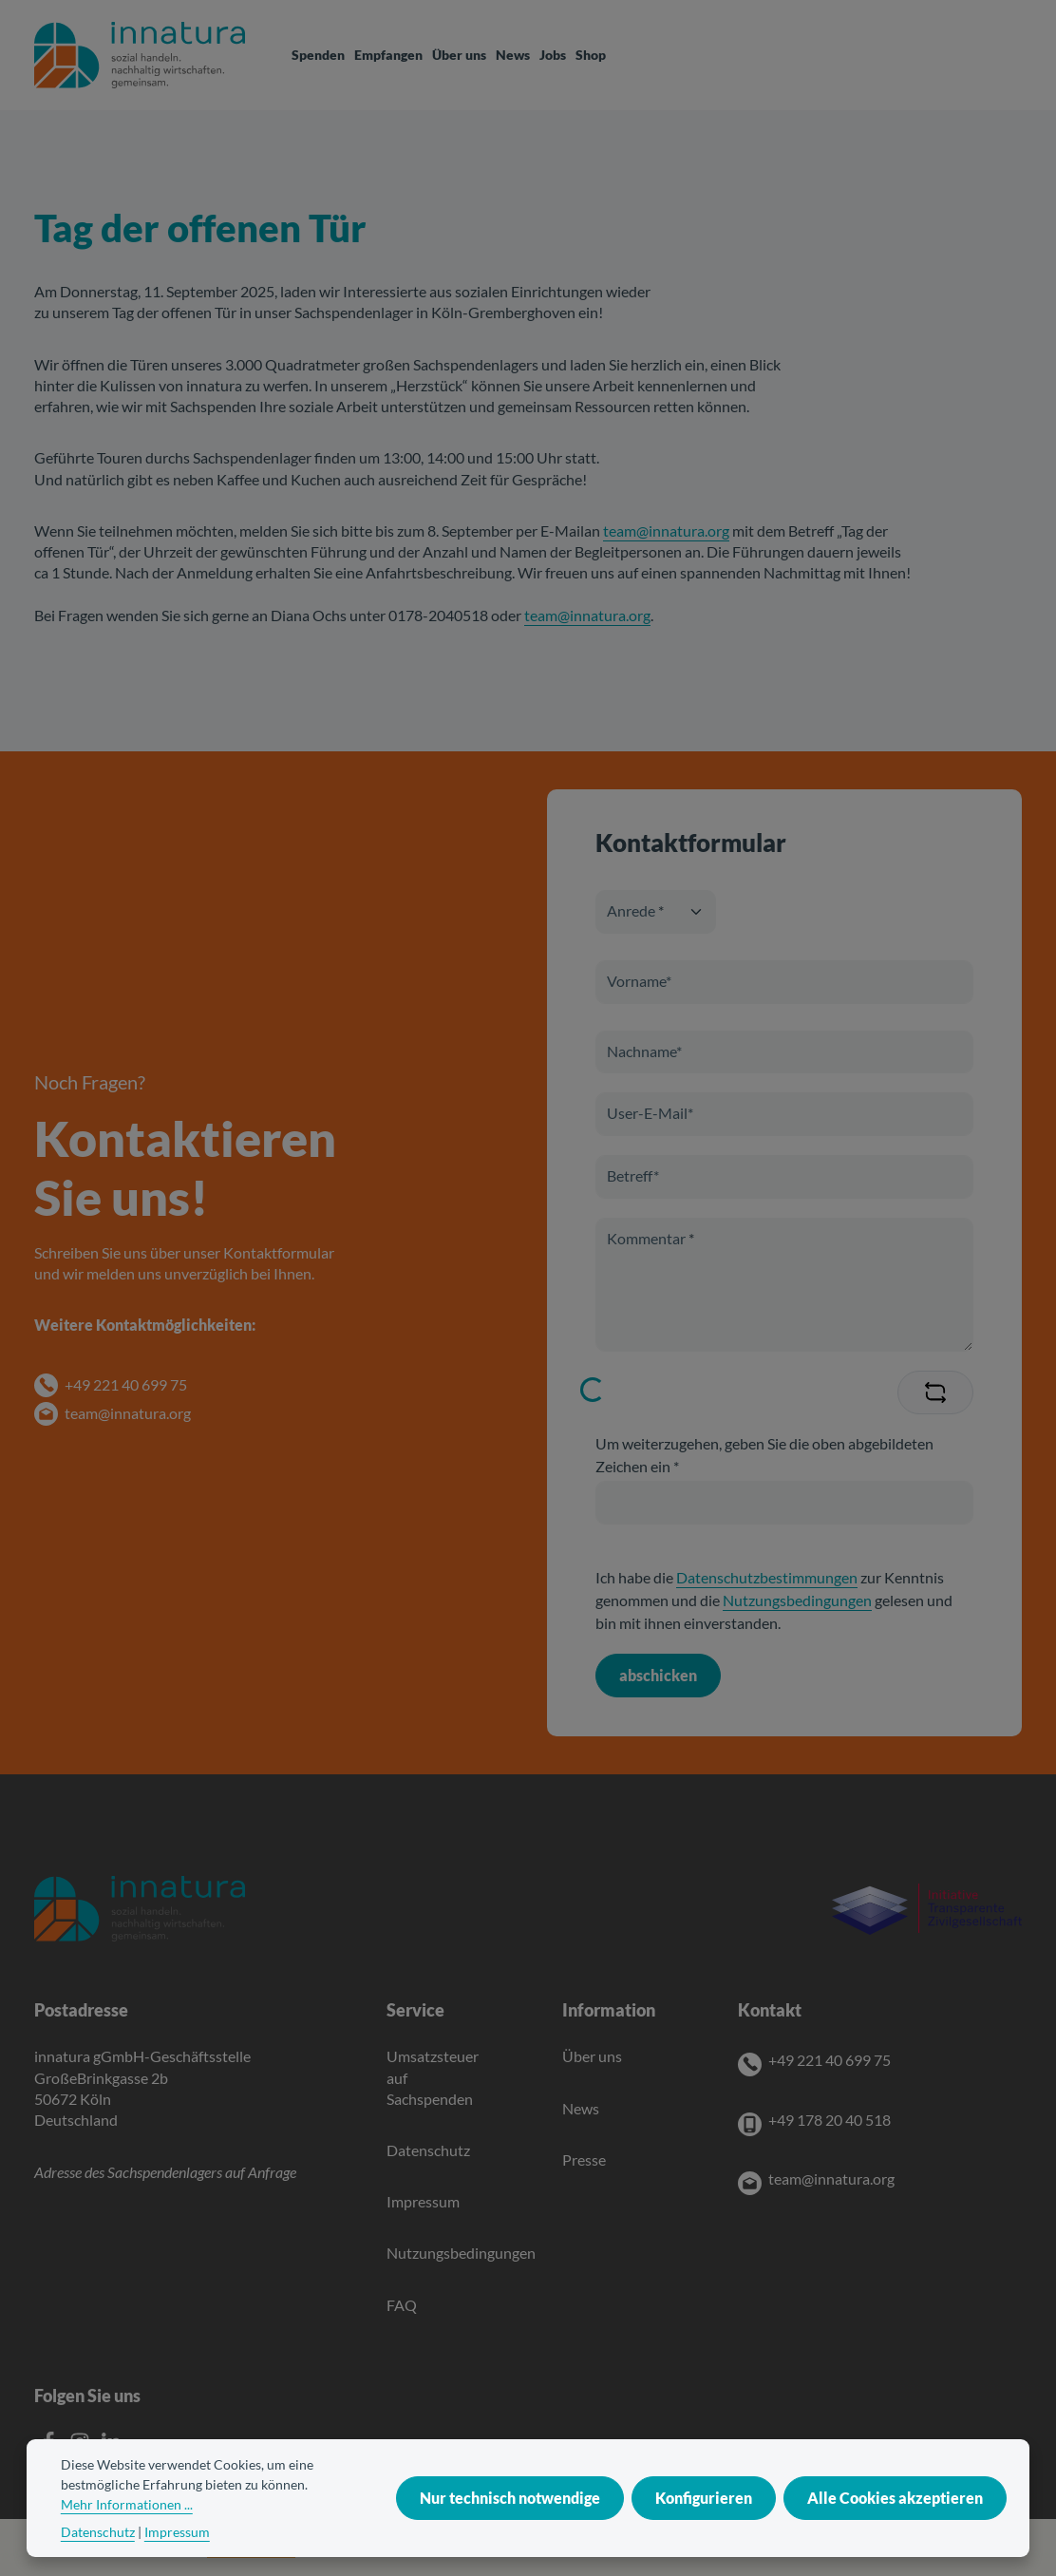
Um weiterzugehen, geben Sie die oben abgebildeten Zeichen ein (764, 1454)
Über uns (592, 2056)
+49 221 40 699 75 (126, 1384)
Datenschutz (428, 2150)
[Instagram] (81, 2446)
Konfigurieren (703, 2535)
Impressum (423, 2201)
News (580, 2108)
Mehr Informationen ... (127, 2541)
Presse (584, 2159)
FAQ (402, 2305)
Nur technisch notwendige (510, 2535)
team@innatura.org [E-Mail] (831, 2178)
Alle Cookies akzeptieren (895, 2535)
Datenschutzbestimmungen (767, 1577)
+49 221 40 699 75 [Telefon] (829, 2060)
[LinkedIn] (111, 2446)
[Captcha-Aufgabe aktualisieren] (935, 1392)
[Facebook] (50, 2446)
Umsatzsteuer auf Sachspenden (433, 2077)
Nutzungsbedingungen (797, 1600)
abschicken (658, 1675)
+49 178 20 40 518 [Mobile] (829, 2120)
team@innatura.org (666, 530)
